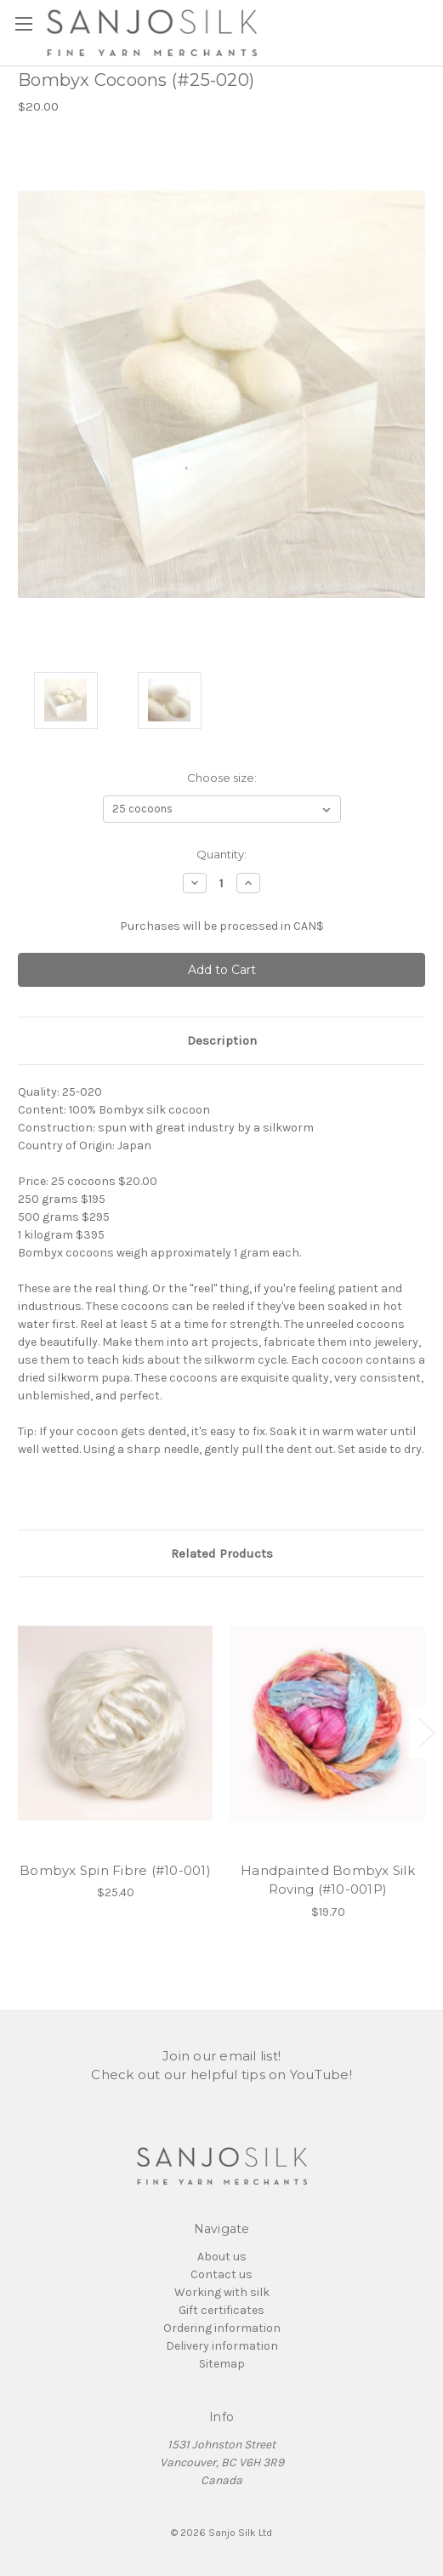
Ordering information (222, 2328)
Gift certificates (221, 2310)
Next (426, 1732)
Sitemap (222, 2364)
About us (222, 2256)
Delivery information (222, 2346)
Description (222, 1040)
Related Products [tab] (222, 1553)
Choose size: (222, 777)
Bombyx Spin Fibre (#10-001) (115, 1870)
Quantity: (221, 854)
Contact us (221, 2274)
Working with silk (222, 2292)
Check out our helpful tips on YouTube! (221, 2074)
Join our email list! (221, 2056)
